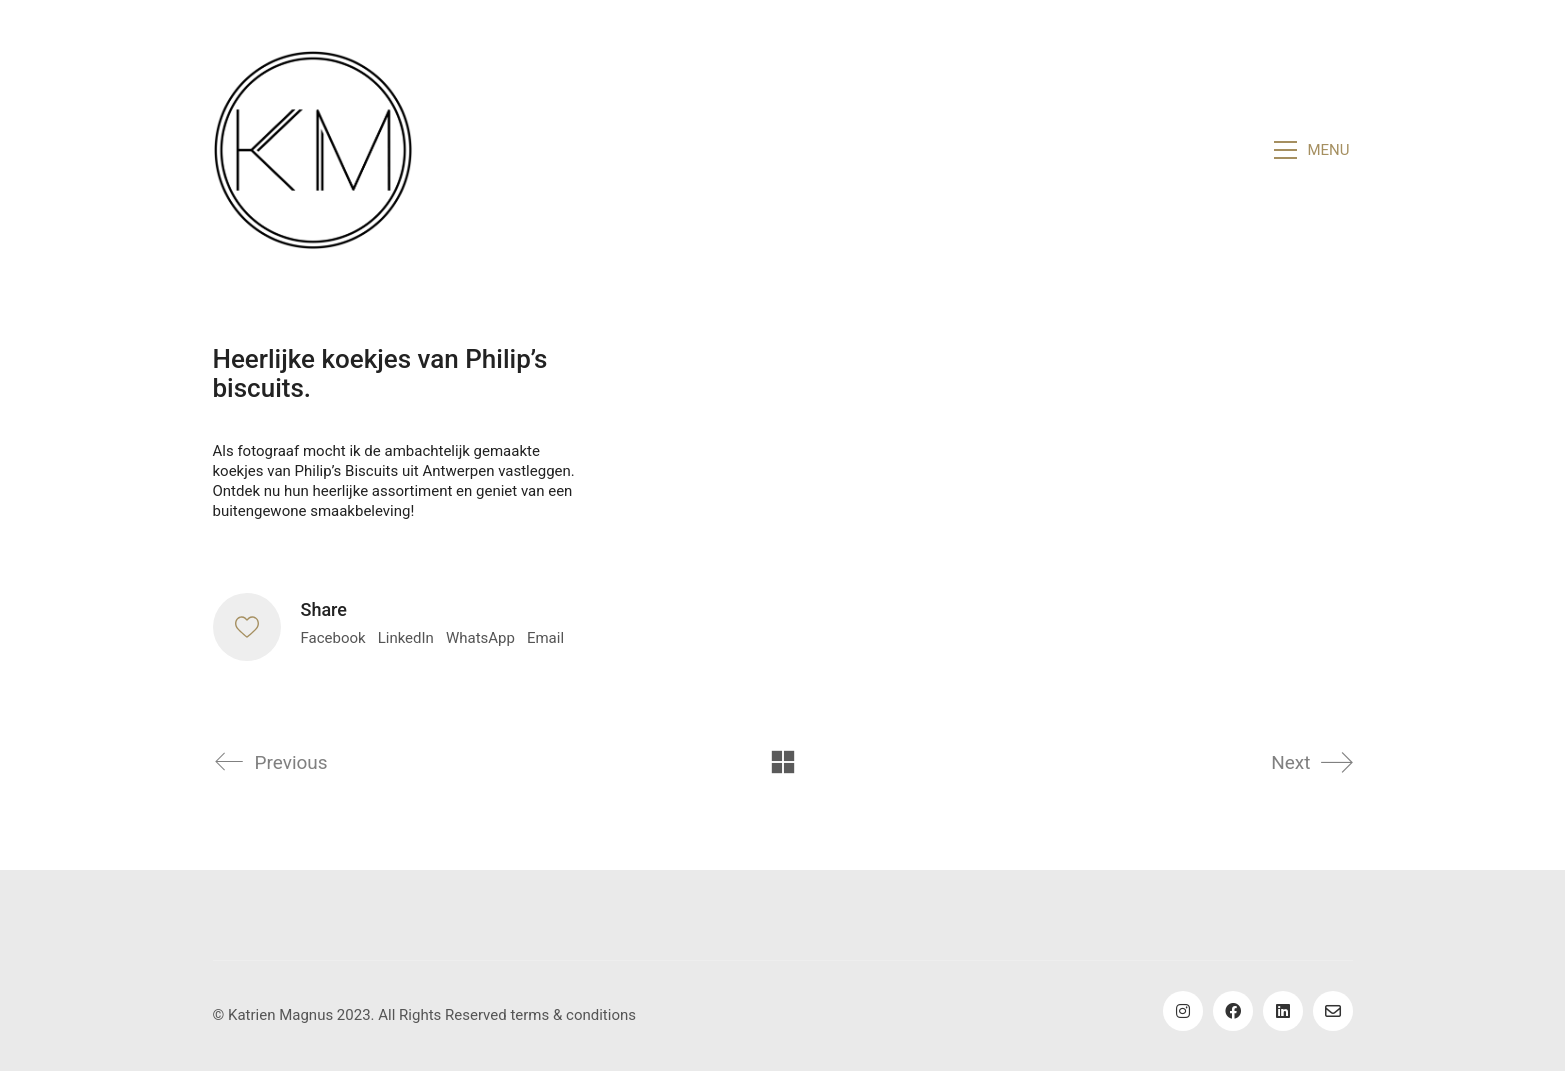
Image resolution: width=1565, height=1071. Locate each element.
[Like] (247, 627)
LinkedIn (406, 638)
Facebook (333, 638)
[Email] (1333, 1011)
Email (545, 638)
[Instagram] (1183, 1011)
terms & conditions (573, 1015)
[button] (1313, 150)
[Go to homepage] (313, 150)
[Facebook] (1233, 1011)
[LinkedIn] (1283, 1011)
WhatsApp (480, 638)
